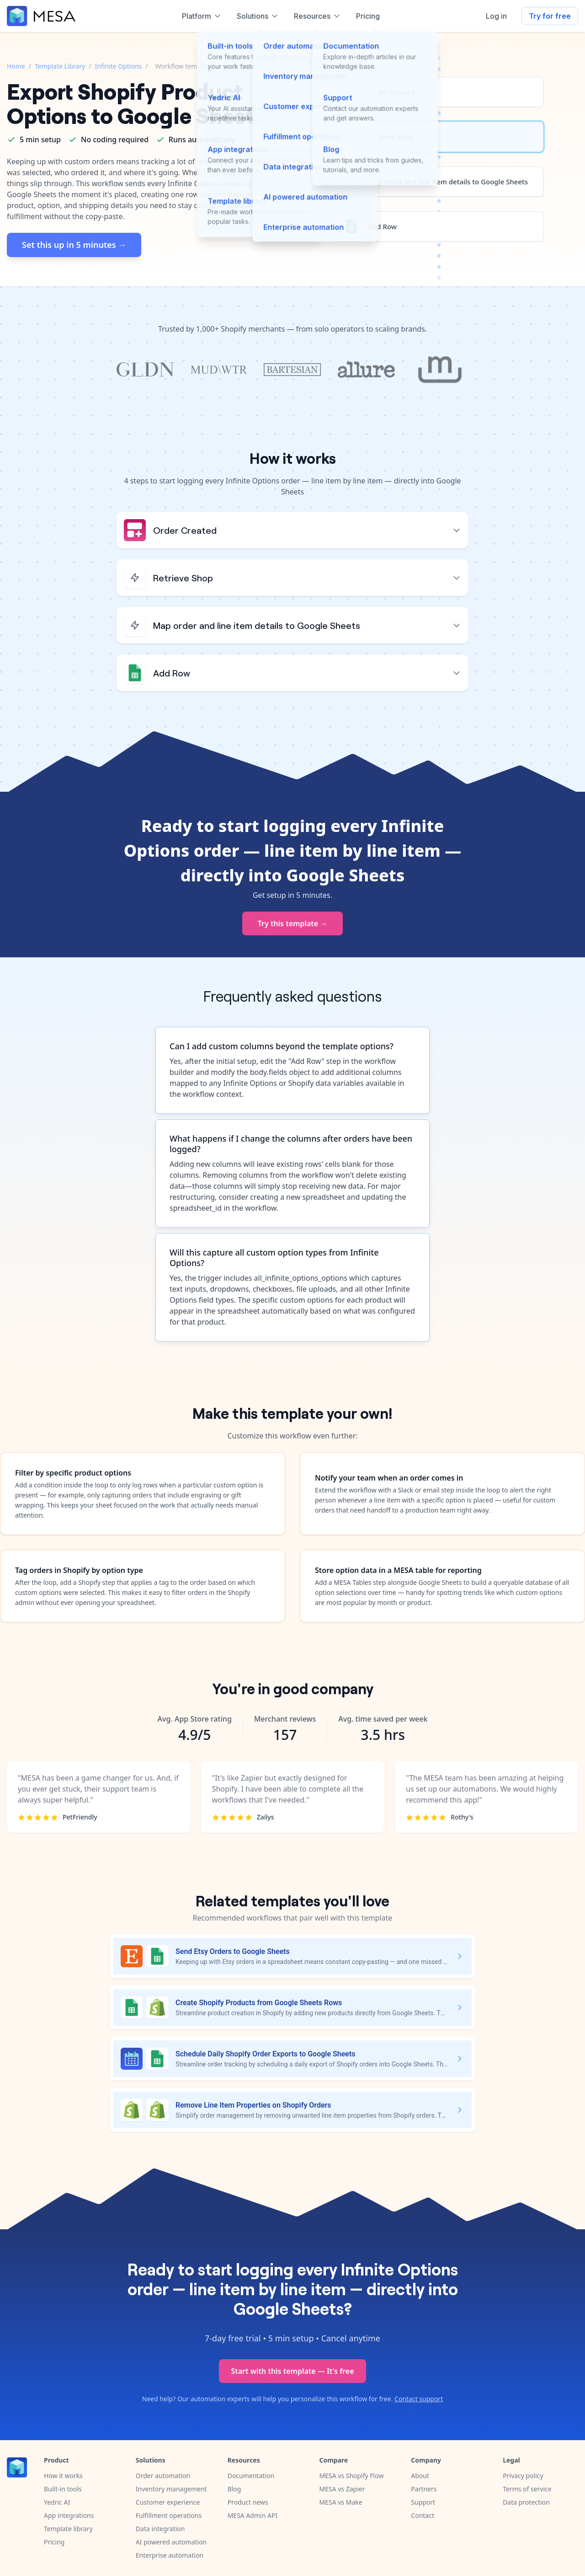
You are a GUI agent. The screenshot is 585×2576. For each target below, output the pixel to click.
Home (16, 66)
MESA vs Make (340, 2502)
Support (423, 2502)
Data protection (526, 2502)
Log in (496, 16)
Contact (422, 2515)
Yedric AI (57, 2502)
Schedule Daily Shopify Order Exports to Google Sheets (266, 2054)
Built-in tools (63, 2489)
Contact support (418, 2398)
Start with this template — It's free (292, 2371)
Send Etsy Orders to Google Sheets (233, 1951)
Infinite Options (118, 66)
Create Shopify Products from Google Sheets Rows (259, 2002)
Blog (234, 2489)
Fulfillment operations (169, 2515)
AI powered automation (171, 2542)
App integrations (69, 2515)
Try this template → (293, 923)
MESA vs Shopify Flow (351, 2475)
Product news (248, 2502)
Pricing (54, 2542)
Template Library (60, 66)
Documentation (251, 2475)
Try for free (550, 16)
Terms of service (527, 2489)
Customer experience (168, 2502)
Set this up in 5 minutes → (74, 244)
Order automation (163, 2475)
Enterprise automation (169, 2555)
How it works (63, 2475)
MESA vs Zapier (342, 2489)
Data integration (160, 2528)
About (420, 2475)
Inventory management (171, 2489)
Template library (68, 2528)
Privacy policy (523, 2475)
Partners (423, 2489)
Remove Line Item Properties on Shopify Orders (253, 2105)
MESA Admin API (252, 2515)
